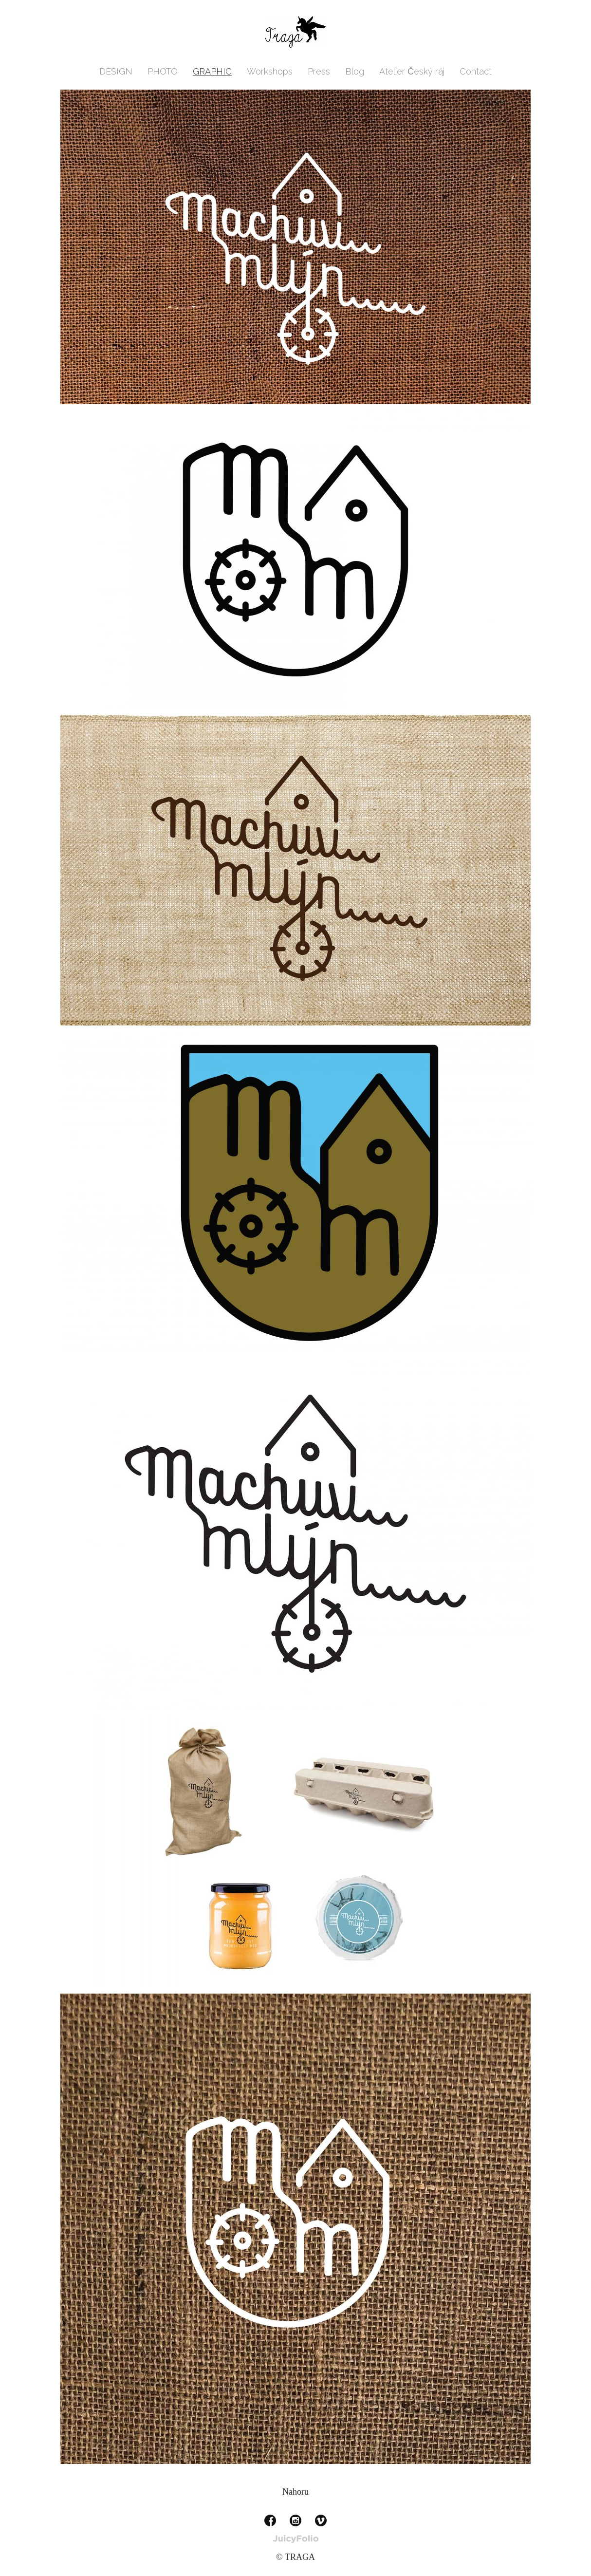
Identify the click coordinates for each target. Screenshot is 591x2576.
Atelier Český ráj (411, 71)
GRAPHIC (212, 71)
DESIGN (115, 71)
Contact (476, 71)
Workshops (270, 71)
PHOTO (163, 71)
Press (319, 71)
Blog (354, 71)
